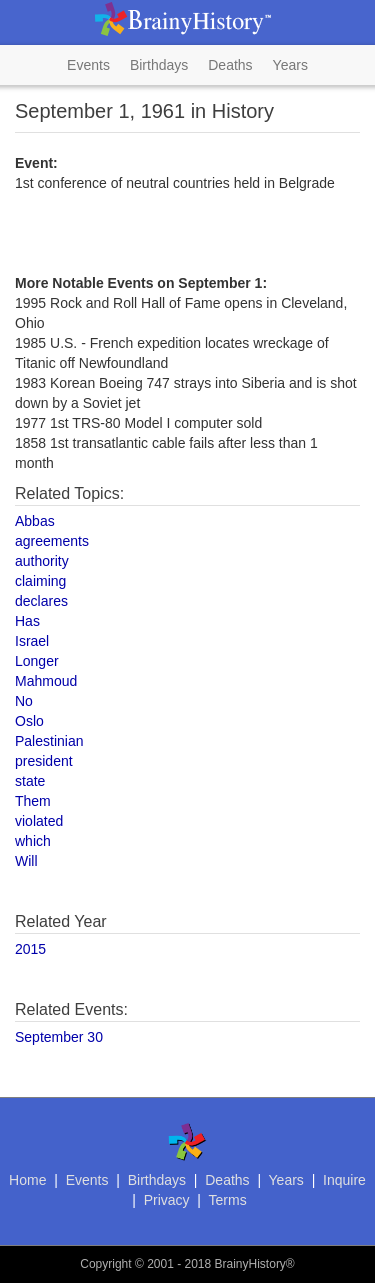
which (33, 841)
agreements (52, 541)
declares (41, 601)
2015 (30, 949)
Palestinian (49, 741)
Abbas (35, 521)
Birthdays (159, 65)
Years (290, 65)
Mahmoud (46, 681)
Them (33, 801)
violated (39, 821)
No (24, 701)
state (30, 781)
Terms (228, 1200)
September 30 (59, 1037)
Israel (32, 641)
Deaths (230, 65)
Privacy (167, 1200)
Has (27, 621)
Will (26, 861)
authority (42, 561)
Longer (37, 661)
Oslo (29, 721)
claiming (40, 581)
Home (27, 1180)
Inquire (344, 1180)
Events (88, 65)
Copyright (105, 1264)
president (44, 761)
